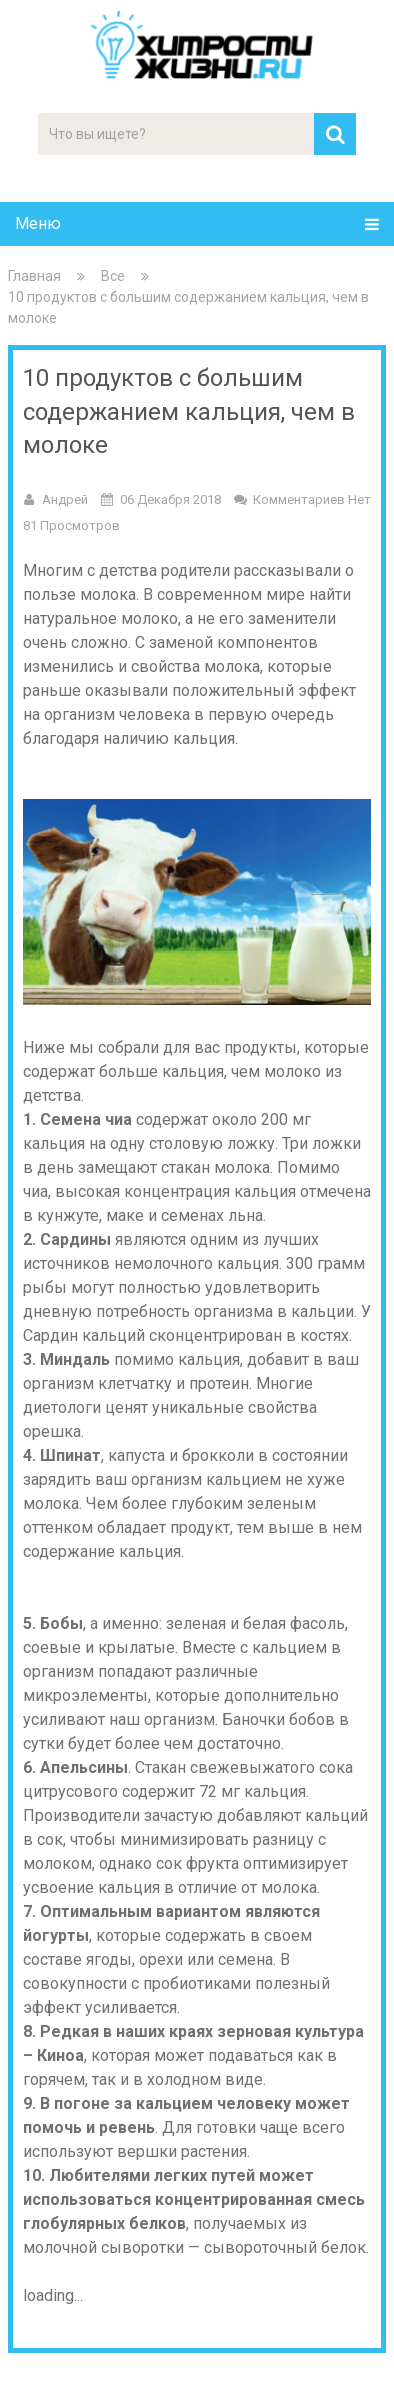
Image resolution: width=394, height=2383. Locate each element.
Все (113, 276)
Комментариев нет (312, 499)
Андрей (65, 499)
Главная (34, 276)
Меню (38, 223)
